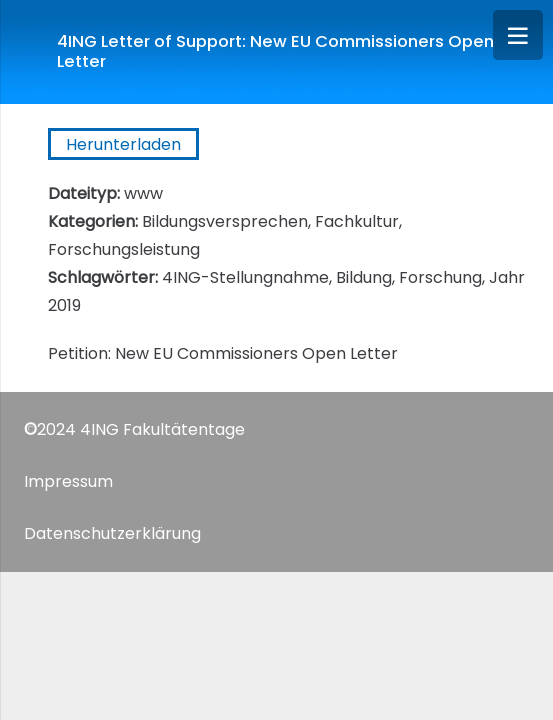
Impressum (68, 481)
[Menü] (518, 35)
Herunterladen (123, 144)
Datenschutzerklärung (112, 533)
